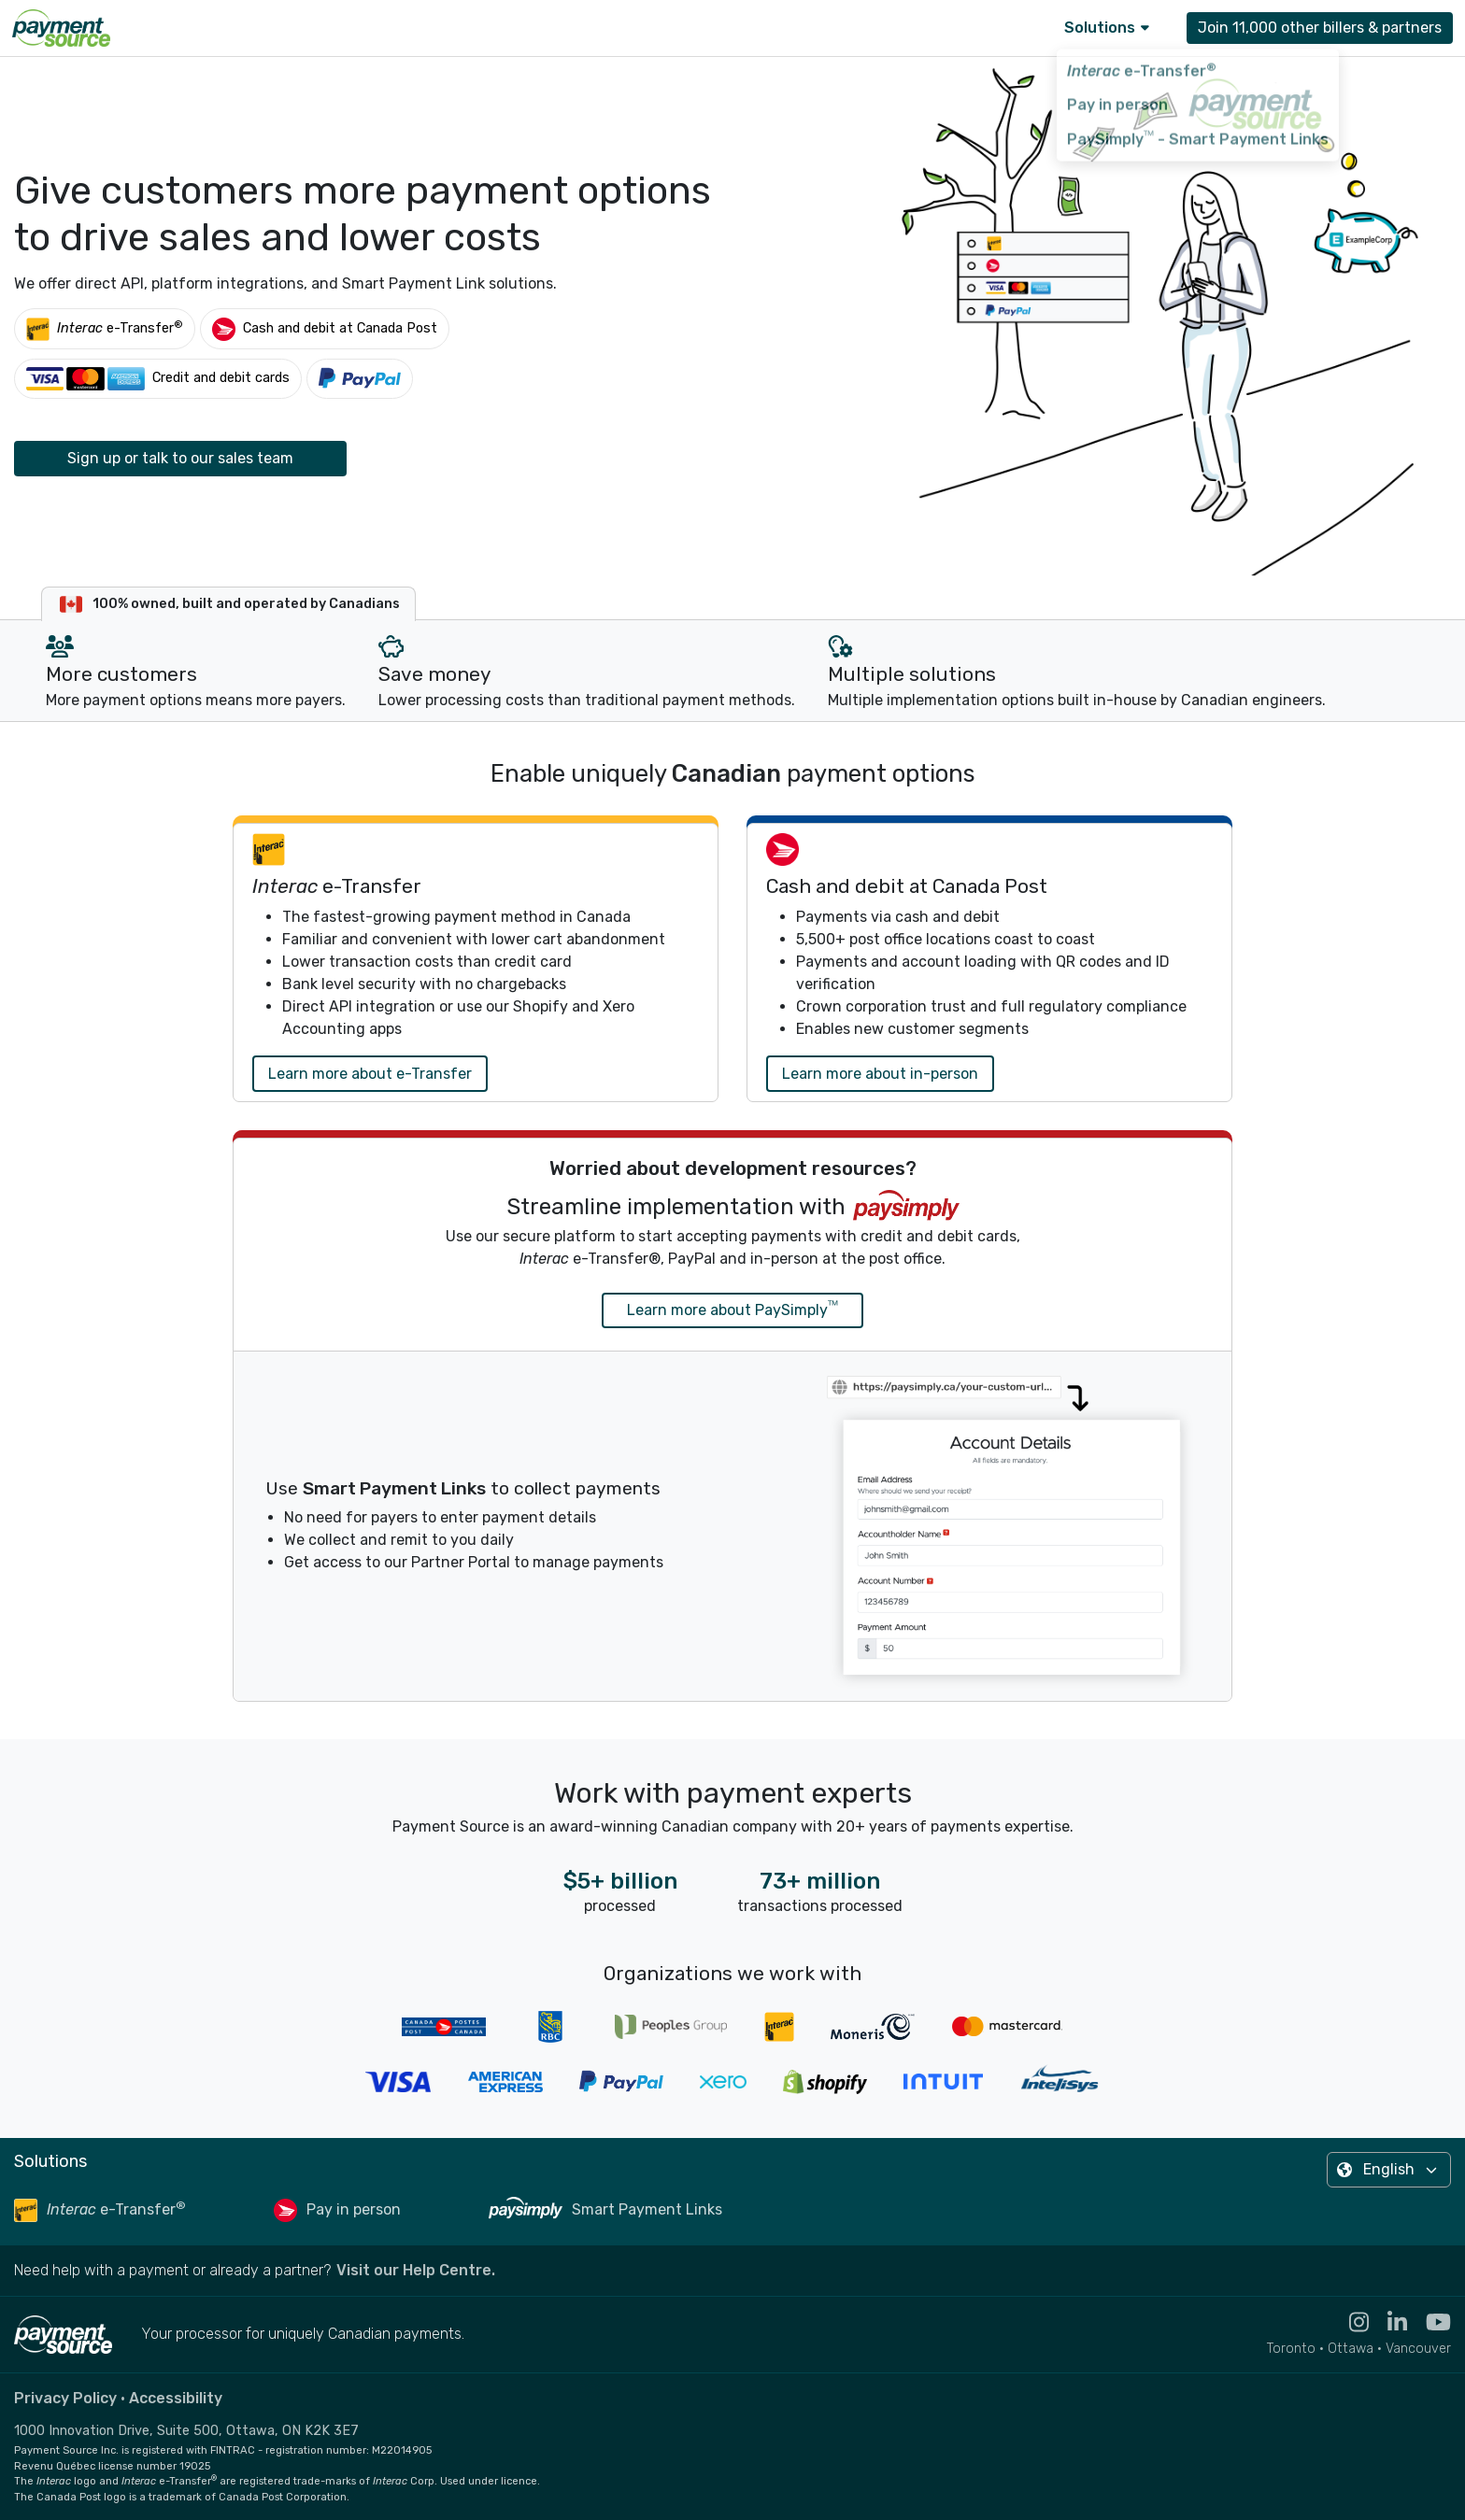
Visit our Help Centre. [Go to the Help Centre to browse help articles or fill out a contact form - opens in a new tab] (415, 2270)
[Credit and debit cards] (158, 379)
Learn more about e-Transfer (370, 1074)
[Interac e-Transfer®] (104, 328)
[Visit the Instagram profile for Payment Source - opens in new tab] (1349, 2322)
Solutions (1107, 27)
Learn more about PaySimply (732, 1308)
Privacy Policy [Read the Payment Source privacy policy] (65, 2398)
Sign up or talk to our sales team (180, 458)
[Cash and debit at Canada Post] (324, 328)
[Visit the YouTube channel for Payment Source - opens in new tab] (1429, 2322)
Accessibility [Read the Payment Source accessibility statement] (175, 2398)
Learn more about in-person (880, 1074)
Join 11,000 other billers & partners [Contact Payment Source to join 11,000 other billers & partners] (1320, 27)
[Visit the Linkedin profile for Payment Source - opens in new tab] (1388, 2322)
